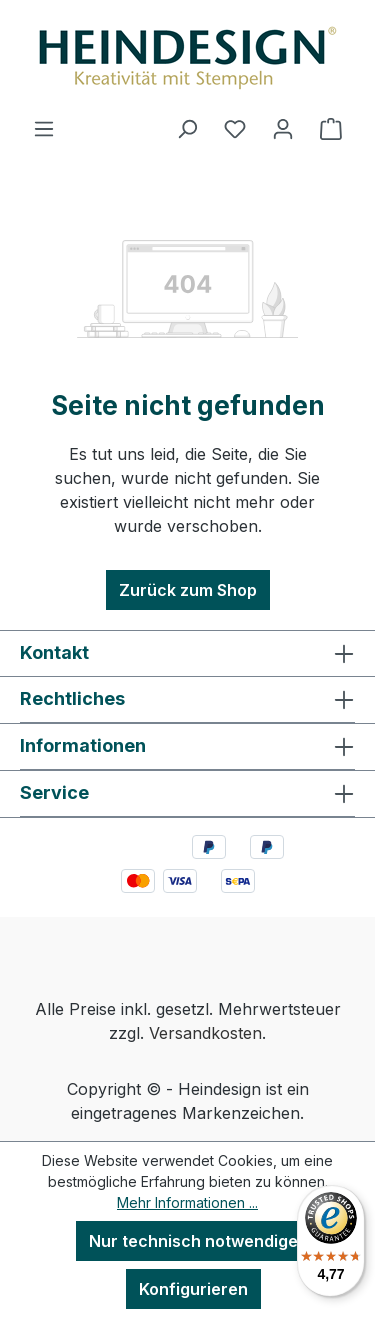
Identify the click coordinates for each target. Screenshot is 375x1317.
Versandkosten (205, 1033)
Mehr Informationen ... (187, 1202)
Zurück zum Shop (188, 590)
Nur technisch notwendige (193, 1241)
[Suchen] (187, 128)
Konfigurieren (193, 1289)
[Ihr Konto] (283, 128)
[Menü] (44, 128)
